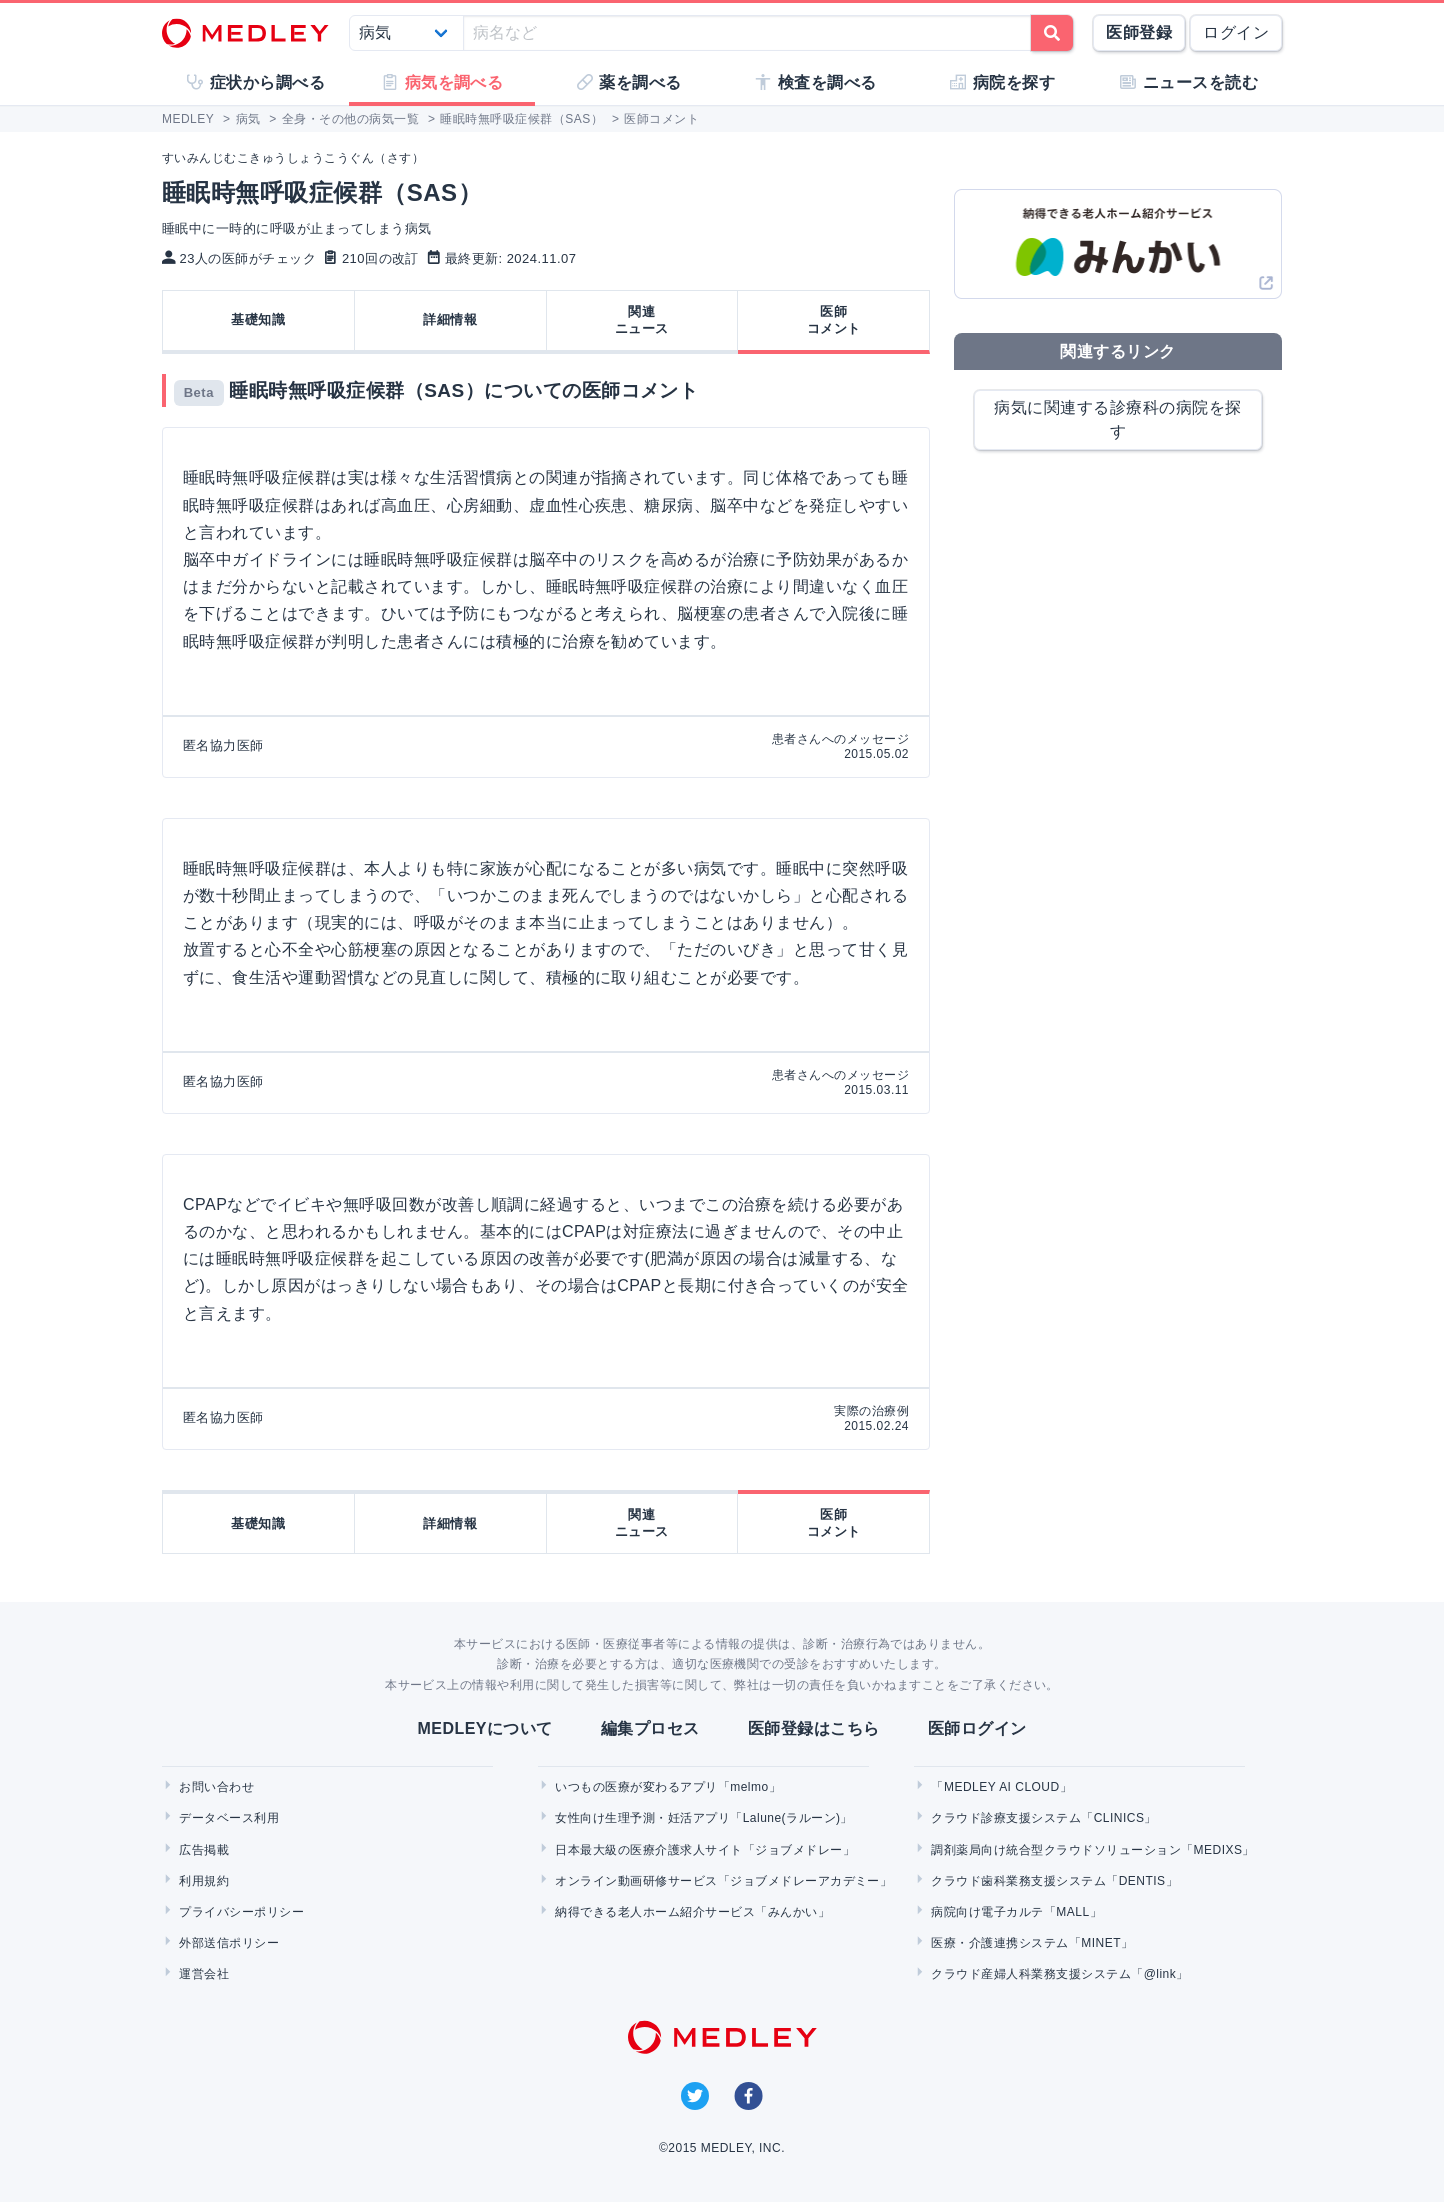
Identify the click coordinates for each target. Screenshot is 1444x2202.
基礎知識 (258, 319)
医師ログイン (977, 1728)
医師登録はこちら (814, 1728)
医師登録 (1139, 32)
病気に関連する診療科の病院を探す (1117, 419)
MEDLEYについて (484, 1728)
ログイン (1236, 32)
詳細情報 (450, 319)
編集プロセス (650, 1728)
